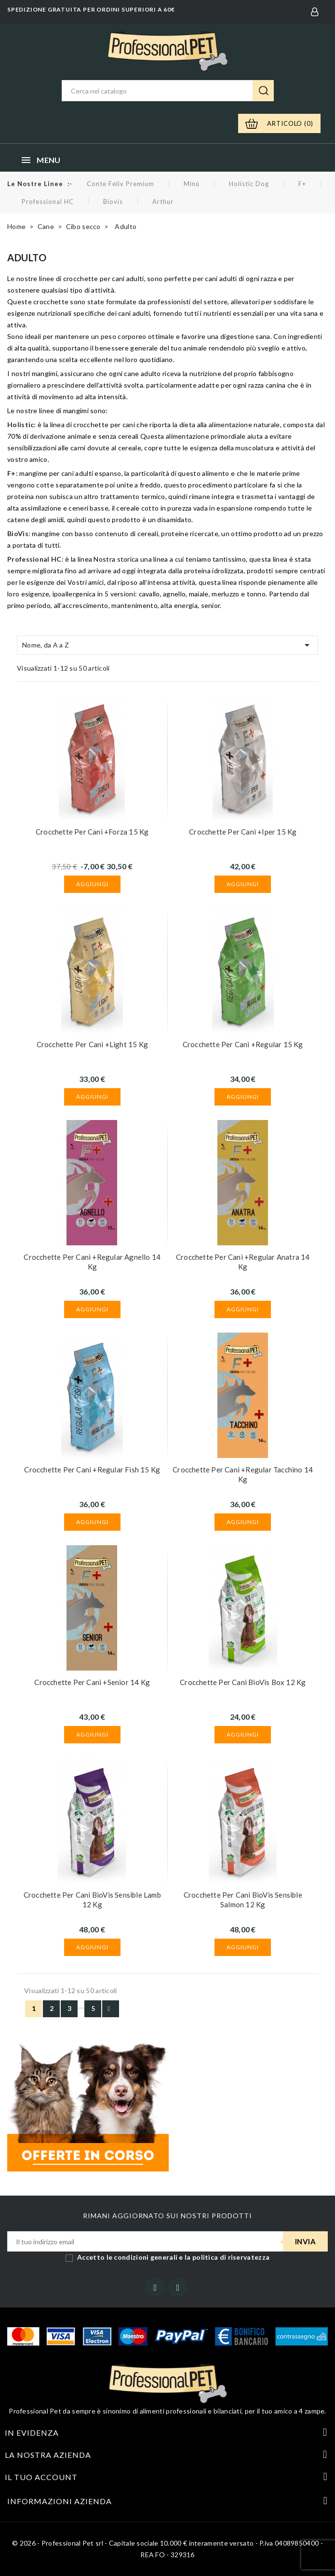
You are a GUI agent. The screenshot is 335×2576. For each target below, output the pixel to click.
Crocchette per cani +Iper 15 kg (242, 831)
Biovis (113, 201)
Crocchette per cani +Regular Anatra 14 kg (243, 1262)
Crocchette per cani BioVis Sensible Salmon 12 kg (243, 1899)
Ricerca (263, 90)
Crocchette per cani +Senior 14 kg (92, 1682)
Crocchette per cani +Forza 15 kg (92, 831)
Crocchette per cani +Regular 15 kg (243, 1044)
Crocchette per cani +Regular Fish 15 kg (92, 1469)
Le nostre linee (35, 184)
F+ (302, 184)
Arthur (163, 201)
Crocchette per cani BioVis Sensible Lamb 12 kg (92, 1899)
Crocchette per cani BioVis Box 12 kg (243, 1682)
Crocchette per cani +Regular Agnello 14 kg (92, 1262)
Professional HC (48, 201)
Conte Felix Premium (120, 184)
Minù (192, 184)
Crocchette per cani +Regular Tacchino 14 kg (243, 1474)
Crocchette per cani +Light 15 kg (92, 1044)
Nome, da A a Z (167, 645)
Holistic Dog (249, 184)
